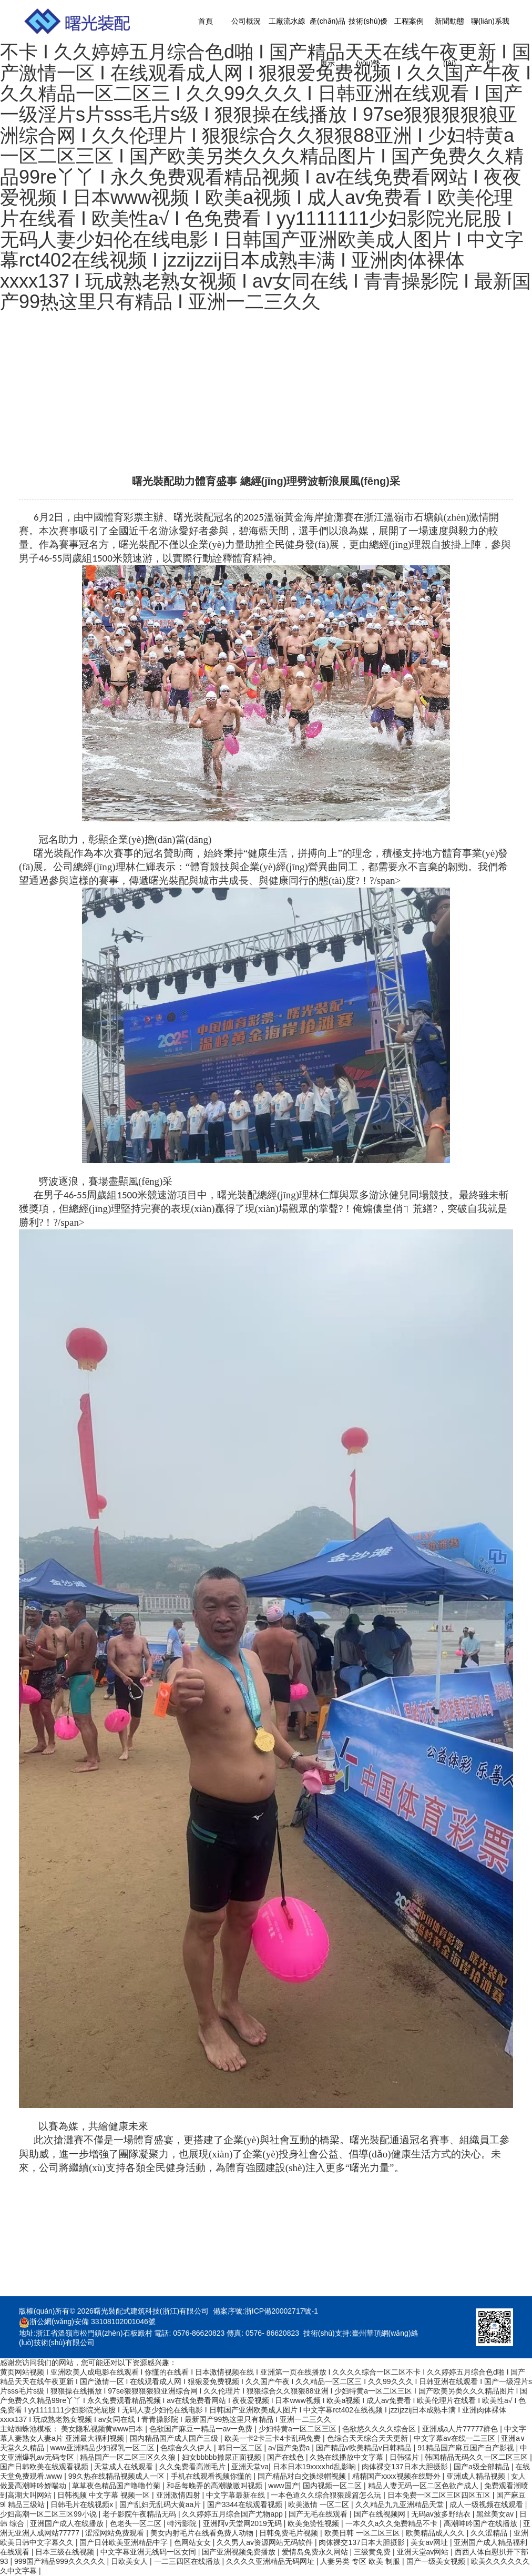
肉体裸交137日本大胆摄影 (405, 2466)
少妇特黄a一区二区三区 (299, 2429)
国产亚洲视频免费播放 (240, 2552)
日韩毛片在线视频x (82, 2504)
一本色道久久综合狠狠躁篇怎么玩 (327, 2495)
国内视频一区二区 (333, 2485)
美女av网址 (430, 2542)
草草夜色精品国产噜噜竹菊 (117, 2485)
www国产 (283, 2485)
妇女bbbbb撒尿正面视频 (222, 2457)
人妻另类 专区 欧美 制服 (361, 2561)
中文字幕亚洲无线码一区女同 (149, 2552)
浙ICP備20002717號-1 (281, 2311)
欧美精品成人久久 (436, 2533)
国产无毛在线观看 (319, 2514)
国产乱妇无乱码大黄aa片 (161, 2504)
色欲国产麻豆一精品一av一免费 (202, 2429)
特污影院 (183, 2523)
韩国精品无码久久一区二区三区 (477, 2457)
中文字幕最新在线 (236, 2495)
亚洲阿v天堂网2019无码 (243, 2523)
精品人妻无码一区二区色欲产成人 (424, 2485)
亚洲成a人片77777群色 (461, 2429)
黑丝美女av (496, 2514)
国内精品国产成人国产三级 (175, 2438)
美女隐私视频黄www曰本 (103, 2429)
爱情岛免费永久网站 (316, 2552)
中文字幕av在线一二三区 (455, 2438)
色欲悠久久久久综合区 (380, 2429)
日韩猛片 (405, 2457)
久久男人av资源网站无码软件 (266, 2542)
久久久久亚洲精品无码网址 (271, 2561)
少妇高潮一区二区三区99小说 (49, 2514)
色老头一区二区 (136, 2523)
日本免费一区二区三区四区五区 (440, 2495)
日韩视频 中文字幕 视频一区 (104, 2495)
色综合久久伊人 (187, 2447)
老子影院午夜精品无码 (140, 2514)
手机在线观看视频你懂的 (212, 2476)
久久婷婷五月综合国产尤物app (233, 2514)
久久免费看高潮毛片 (193, 2466)
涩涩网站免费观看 (115, 2533)
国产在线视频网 (380, 2514)
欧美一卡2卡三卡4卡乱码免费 (273, 2438)
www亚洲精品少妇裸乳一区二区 (103, 2447)
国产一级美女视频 (436, 2561)
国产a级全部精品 (482, 2466)
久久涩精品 (489, 2533)
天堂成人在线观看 (124, 2466)
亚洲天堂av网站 (424, 2552)
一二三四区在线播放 (188, 2561)
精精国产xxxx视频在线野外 (397, 2476)
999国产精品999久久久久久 (60, 2561)
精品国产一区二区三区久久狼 (129, 2457)
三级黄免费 (373, 2552)
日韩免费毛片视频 (289, 2533)
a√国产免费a (290, 2447)
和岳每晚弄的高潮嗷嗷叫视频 (215, 2485)
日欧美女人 (130, 2561)
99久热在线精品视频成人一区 (117, 2476)
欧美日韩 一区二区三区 (363, 2533)
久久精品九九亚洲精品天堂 (400, 2504)
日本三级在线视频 (65, 2552)
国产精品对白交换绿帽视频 (303, 2476)
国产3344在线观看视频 (245, 2504)
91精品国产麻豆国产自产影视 (466, 2447)
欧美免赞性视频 (314, 2523)
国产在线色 (286, 2457)
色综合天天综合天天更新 (368, 2438)
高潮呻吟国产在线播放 (481, 2523)
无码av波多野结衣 (442, 2514)
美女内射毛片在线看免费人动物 (202, 2533)
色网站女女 (193, 2542)
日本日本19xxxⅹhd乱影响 (315, 2466)
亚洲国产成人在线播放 (68, 2523)
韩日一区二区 (241, 2447)
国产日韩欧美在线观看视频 (45, 2466)
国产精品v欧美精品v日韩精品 (365, 2447)
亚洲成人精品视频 (476, 2476)
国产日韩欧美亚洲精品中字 (124, 2542)
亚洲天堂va (250, 2466)
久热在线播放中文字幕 (347, 2457)
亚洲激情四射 (179, 2495)
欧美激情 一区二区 (319, 2504)
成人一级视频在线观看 (487, 2504)
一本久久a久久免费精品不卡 (392, 2523)
